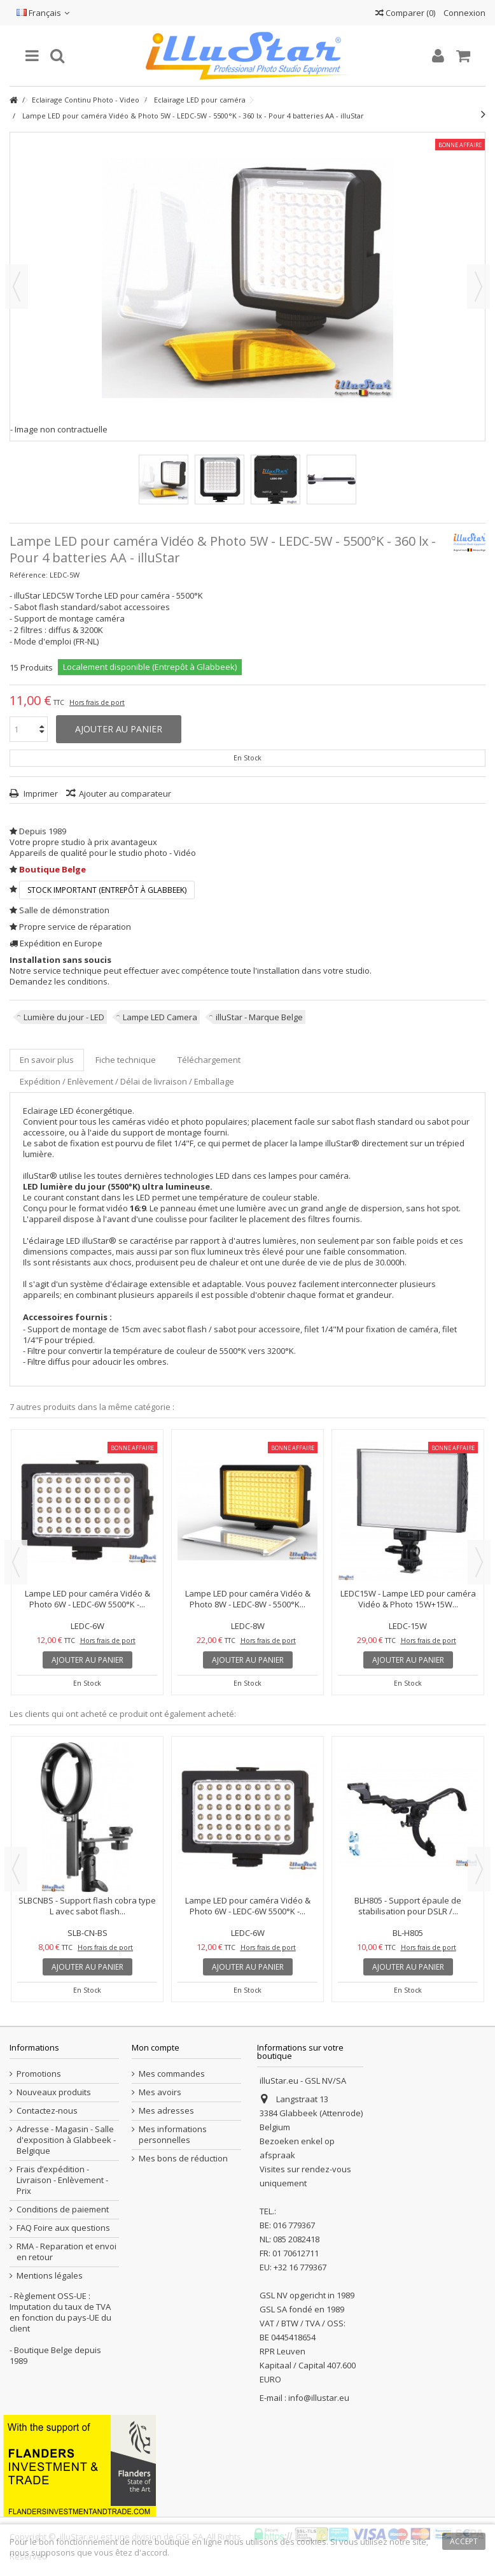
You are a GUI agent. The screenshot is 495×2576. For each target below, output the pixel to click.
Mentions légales (50, 2275)
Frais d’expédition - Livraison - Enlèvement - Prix (62, 2180)
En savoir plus (47, 1059)
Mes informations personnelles (173, 2134)
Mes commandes (172, 2073)
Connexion (463, 12)
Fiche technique (125, 1059)
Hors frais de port (97, 702)
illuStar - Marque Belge (259, 1017)
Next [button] (479, 1562)
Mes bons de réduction (183, 2158)
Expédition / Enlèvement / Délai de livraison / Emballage (127, 1081)
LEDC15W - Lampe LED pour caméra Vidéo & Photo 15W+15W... (408, 1599)
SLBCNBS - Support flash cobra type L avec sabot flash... (87, 1906)
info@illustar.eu (318, 2397)
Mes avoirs (160, 2092)
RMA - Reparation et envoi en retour (66, 2252)
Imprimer (40, 793)
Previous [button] (15, 1562)
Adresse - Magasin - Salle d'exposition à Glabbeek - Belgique (66, 2140)
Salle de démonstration (64, 910)
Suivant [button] (478, 286)
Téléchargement (209, 1059)
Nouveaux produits (54, 2092)
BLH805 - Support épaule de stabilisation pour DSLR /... (407, 1906)
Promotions (39, 2073)
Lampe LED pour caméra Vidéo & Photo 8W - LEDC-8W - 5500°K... (247, 1599)
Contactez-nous (47, 2110)
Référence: (29, 575)
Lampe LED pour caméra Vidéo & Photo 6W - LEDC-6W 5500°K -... (87, 1599)
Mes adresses (166, 2110)
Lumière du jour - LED (64, 1017)
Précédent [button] (16, 286)
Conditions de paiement (63, 2209)
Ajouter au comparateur (125, 793)
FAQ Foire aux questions (63, 2228)
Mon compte (155, 2047)
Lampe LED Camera (160, 1017)
